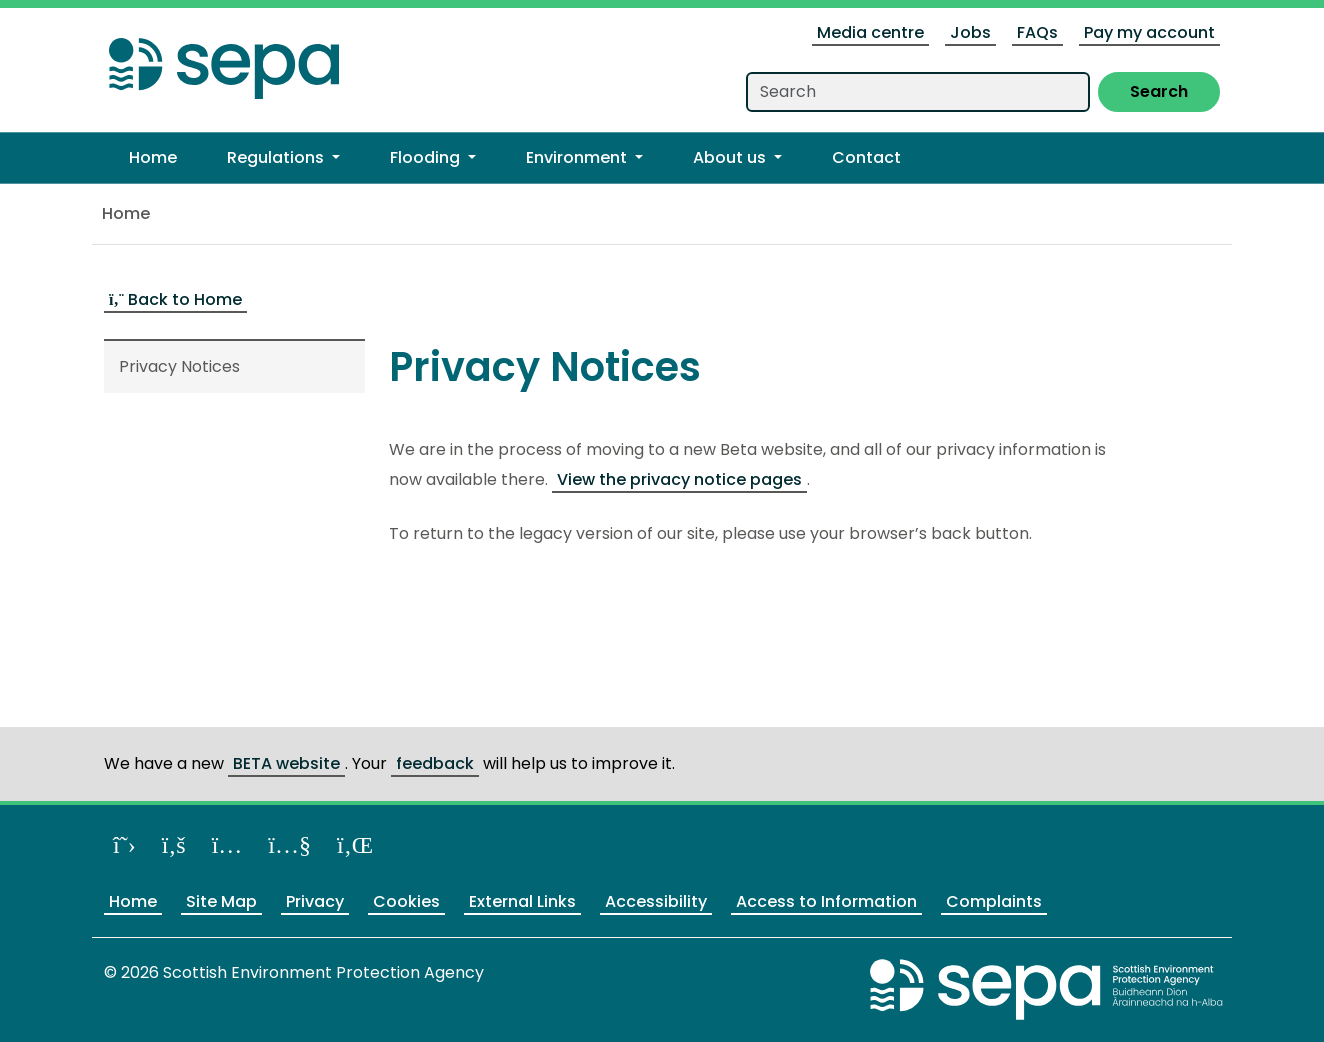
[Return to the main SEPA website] (1047, 988)
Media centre (870, 32)
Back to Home (175, 299)
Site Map (221, 901)
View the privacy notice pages (679, 479)
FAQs (1037, 32)
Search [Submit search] (1159, 91)
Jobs (970, 32)
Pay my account (1149, 32)
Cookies (406, 901)
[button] (283, 158)
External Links (522, 901)
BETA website (286, 763)
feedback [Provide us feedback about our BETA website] (435, 763)
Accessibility (656, 901)
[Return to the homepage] (224, 62)
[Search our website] (918, 92)
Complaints (994, 901)
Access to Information (826, 901)
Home (126, 213)
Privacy (315, 901)
